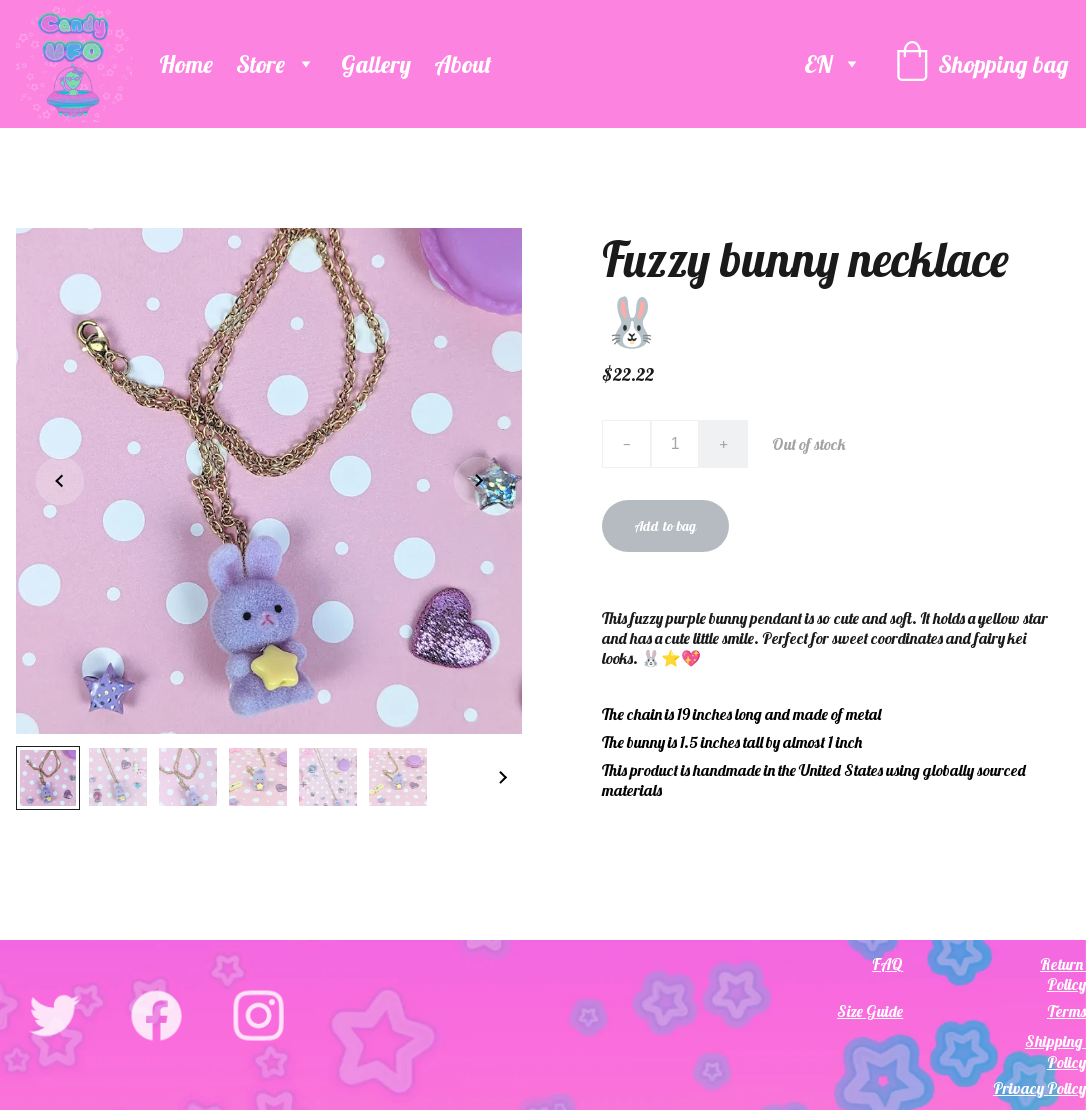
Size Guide (870, 1011)
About (463, 64)
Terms (1066, 1011)
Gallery (376, 64)
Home (186, 64)
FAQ (887, 964)
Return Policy (1063, 974)
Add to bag (665, 526)
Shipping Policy (1055, 1051)
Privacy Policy (1039, 1088)
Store (260, 64)
